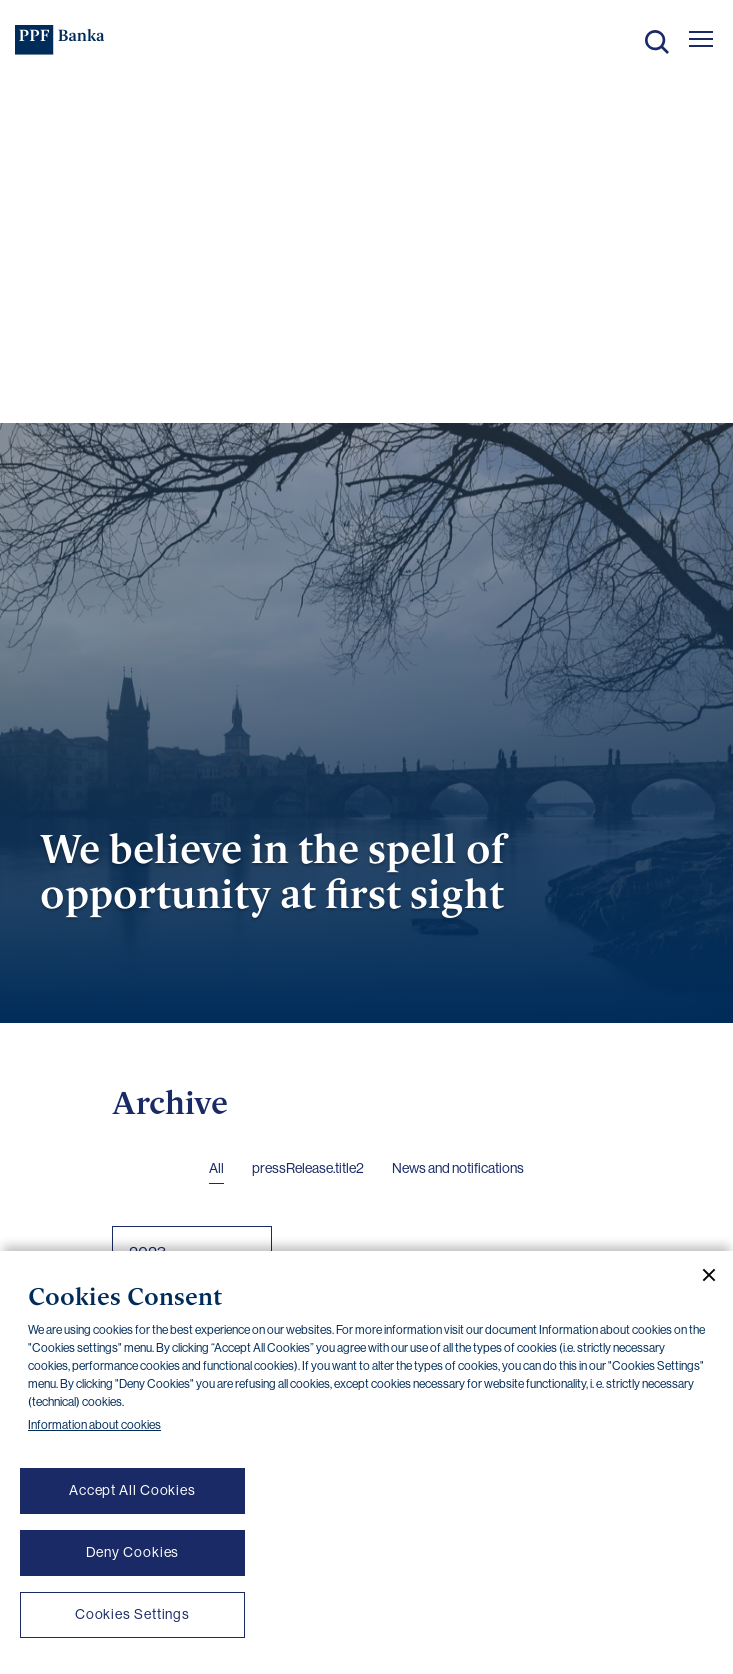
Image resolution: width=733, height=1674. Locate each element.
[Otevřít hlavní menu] (701, 39)
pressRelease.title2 (308, 1168)
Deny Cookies (133, 1552)
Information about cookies (94, 1425)
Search (657, 42)
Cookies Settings (132, 1614)
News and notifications (458, 1168)
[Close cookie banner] (701, 1275)
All (216, 1168)
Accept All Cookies (132, 1490)
